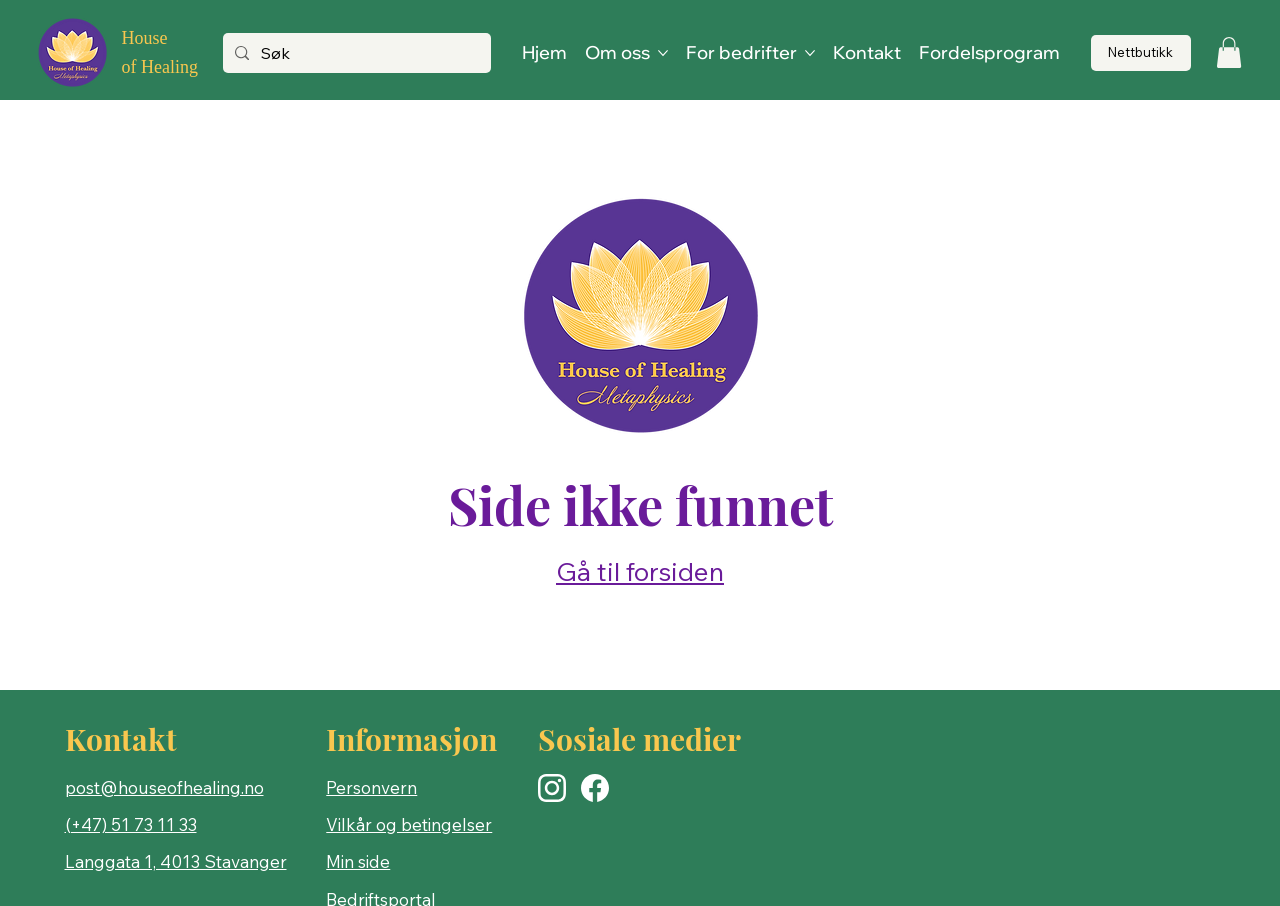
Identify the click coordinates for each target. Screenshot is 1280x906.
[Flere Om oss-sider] (663, 53)
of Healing (159, 67)
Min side (358, 861)
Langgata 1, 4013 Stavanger (176, 861)
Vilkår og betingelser (409, 824)
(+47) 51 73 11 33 (131, 824)
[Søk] (354, 54)
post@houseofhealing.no (164, 787)
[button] (1229, 52)
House (144, 38)
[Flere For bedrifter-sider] (810, 53)
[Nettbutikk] (1141, 53)
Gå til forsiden (640, 571)
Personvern (371, 787)
